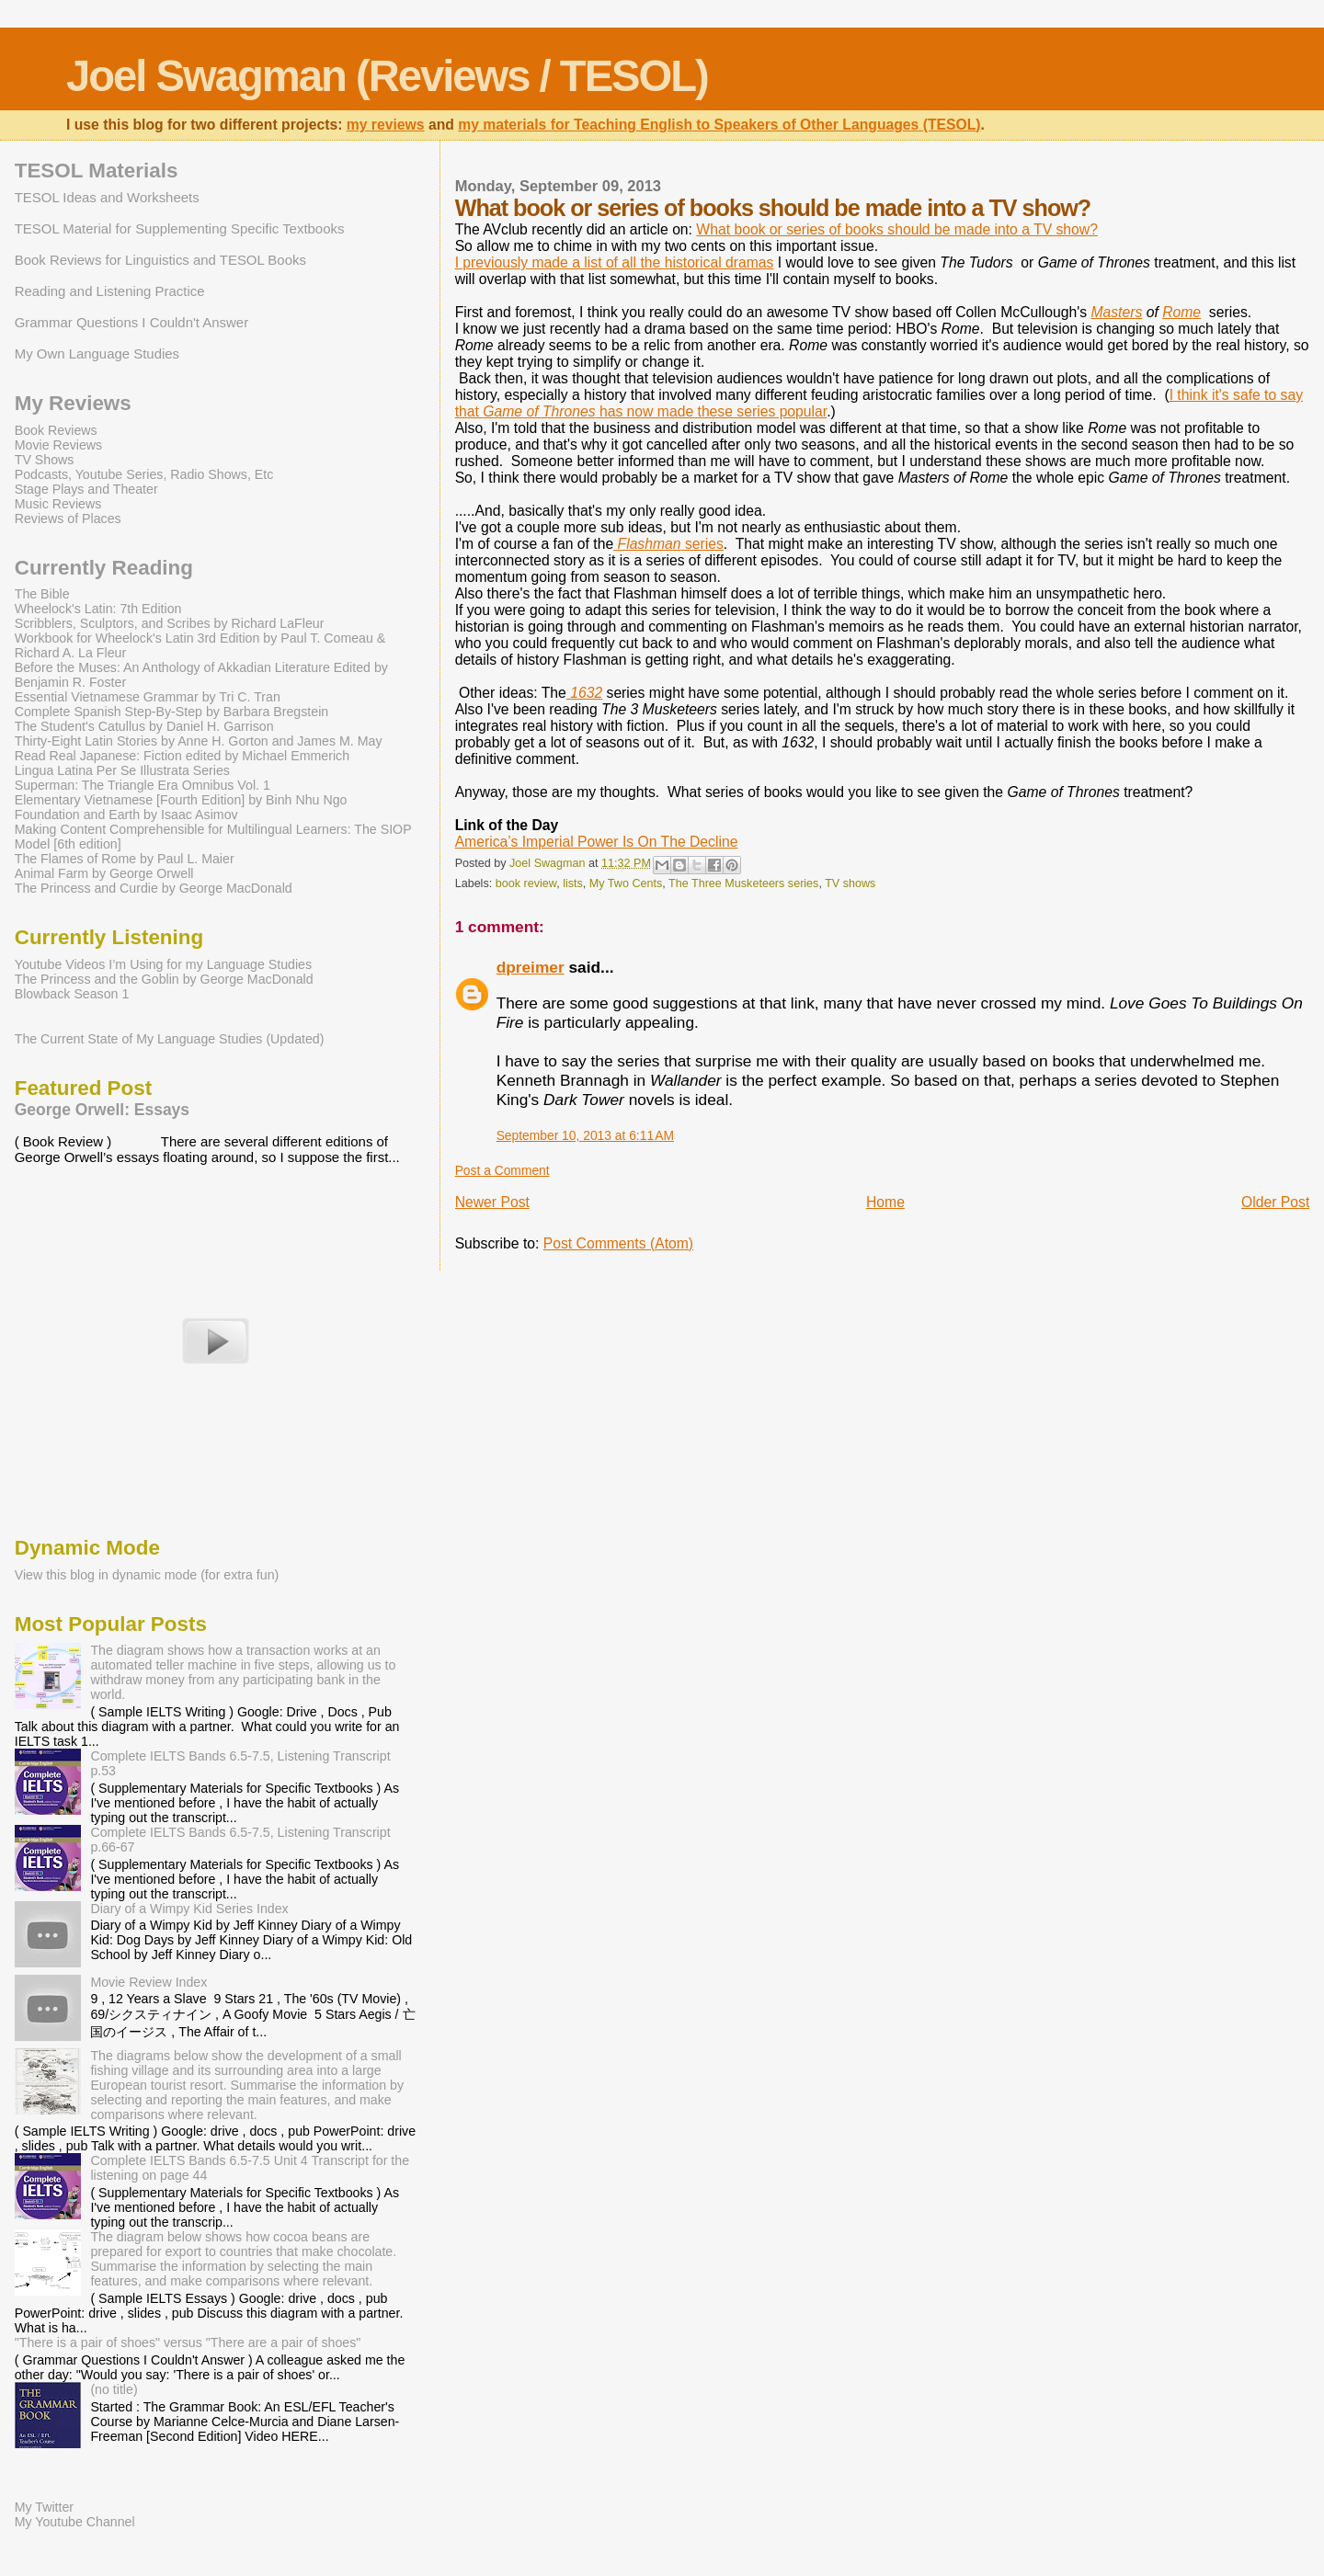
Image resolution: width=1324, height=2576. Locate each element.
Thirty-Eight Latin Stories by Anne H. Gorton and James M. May (198, 741)
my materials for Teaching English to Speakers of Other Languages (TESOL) (719, 124)
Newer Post (492, 1202)
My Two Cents (625, 883)
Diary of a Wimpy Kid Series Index (189, 1908)
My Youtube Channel (75, 2521)
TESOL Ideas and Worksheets (107, 197)
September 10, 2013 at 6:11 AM (585, 1135)
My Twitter (44, 2507)
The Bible (42, 594)
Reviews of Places (68, 518)
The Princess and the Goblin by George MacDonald (164, 979)
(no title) (113, 2389)
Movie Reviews (58, 445)
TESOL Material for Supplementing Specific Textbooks (180, 228)
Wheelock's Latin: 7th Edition (98, 608)
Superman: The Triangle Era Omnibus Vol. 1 (142, 785)
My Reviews (73, 403)
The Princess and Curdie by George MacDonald (153, 888)
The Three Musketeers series (743, 883)
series (668, 544)
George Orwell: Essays (102, 1109)
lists (573, 883)
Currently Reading (104, 567)
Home (885, 1202)
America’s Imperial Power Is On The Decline (596, 841)
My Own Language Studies (97, 353)
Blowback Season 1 (72, 993)
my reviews (386, 124)
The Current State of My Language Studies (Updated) (170, 1039)
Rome (1181, 312)
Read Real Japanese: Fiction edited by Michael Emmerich (182, 755)
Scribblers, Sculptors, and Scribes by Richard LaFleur (170, 623)
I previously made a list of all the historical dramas (614, 262)
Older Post (1275, 1202)
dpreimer (530, 967)
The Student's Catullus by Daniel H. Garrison (144, 726)
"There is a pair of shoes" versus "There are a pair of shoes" (188, 2342)
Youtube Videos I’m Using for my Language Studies (163, 964)
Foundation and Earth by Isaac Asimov (126, 814)
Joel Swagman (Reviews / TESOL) (387, 75)
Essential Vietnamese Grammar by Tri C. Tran (147, 697)
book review (526, 883)
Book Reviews (56, 430)
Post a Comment (502, 1170)
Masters (1116, 312)
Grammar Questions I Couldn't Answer (131, 322)
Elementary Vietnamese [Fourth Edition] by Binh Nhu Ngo (181, 799)
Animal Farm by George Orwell (104, 873)
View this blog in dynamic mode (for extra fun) (147, 1574)
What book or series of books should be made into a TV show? (897, 229)
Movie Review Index (148, 1982)
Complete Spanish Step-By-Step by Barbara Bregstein (171, 711)
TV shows (850, 883)
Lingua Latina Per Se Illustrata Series (122, 770)
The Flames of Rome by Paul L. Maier (124, 858)
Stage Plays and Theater (86, 489)
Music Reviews (58, 503)
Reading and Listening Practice (110, 291)
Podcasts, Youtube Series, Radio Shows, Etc (144, 474)
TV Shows (44, 459)
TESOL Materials (96, 170)
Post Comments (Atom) (618, 1243)
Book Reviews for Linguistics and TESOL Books (160, 260)
